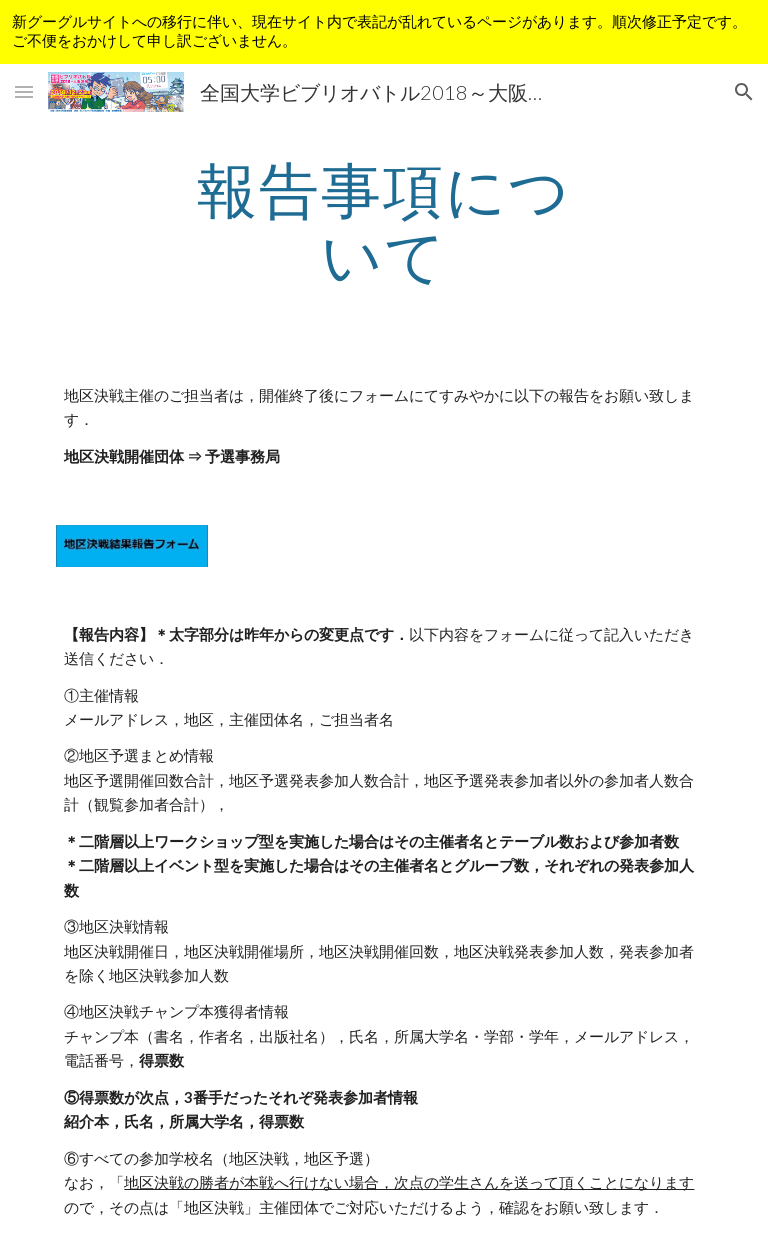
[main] (383, 222)
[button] (24, 91)
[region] (384, 32)
